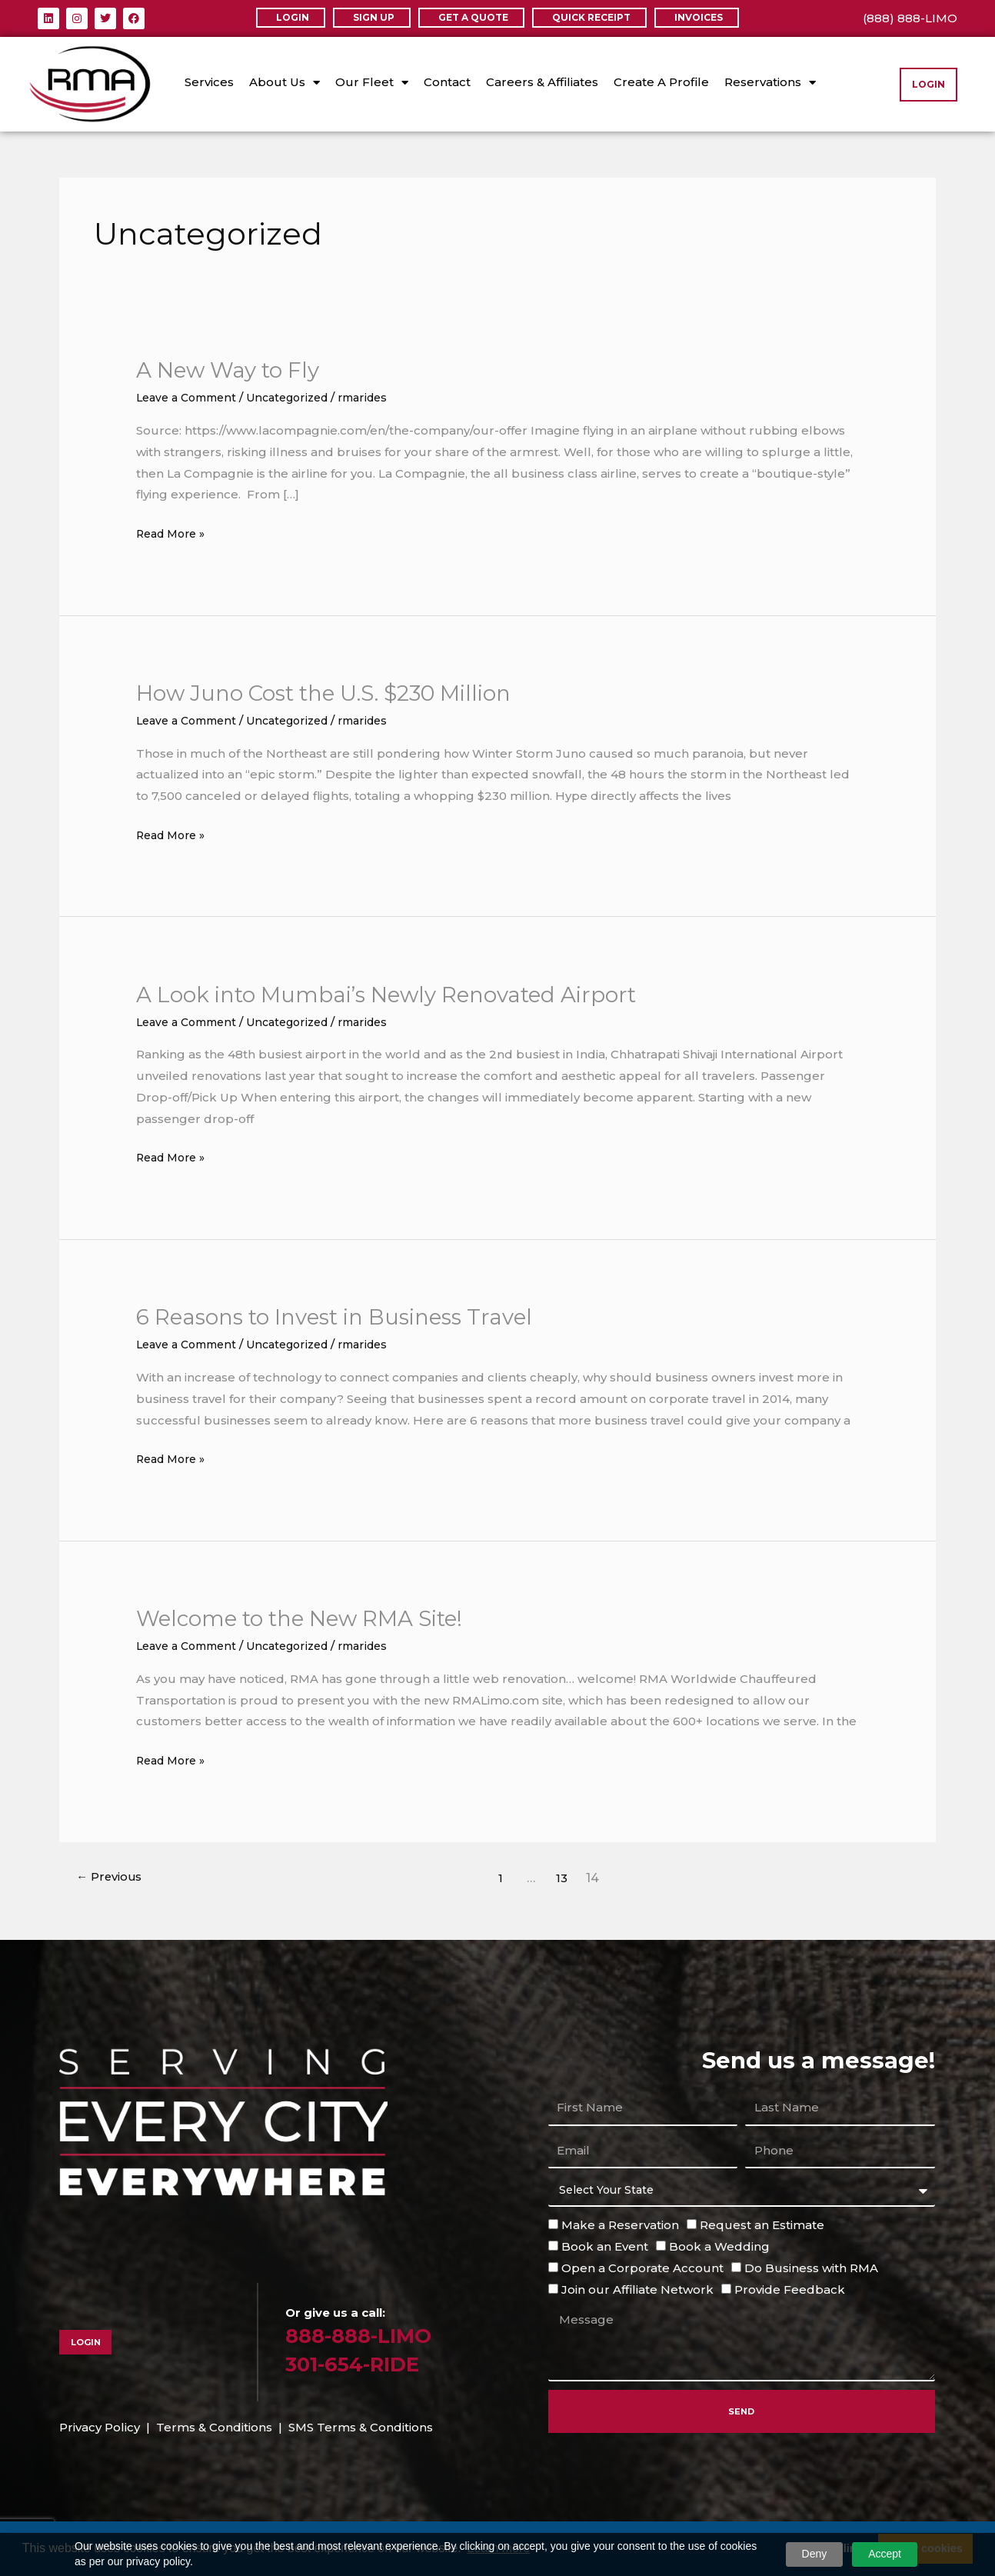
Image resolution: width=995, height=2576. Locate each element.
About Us (284, 82)
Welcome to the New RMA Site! (315, 1618)
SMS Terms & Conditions (360, 2427)
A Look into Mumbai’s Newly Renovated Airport (405, 994)
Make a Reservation (620, 2225)
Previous (113, 1878)
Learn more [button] (498, 2547)
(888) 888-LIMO (910, 18)
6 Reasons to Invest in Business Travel (350, 1316)
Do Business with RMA (811, 2267)
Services (209, 82)
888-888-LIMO (367, 2334)
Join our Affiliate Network (637, 2288)
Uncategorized (300, 397)
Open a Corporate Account (642, 2267)
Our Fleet (371, 82)
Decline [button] (842, 2548)
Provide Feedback (789, 2288)
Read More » (174, 532)
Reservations (770, 82)
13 (567, 1878)
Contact (447, 82)
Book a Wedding (719, 2245)
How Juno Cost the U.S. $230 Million (340, 692)
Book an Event (604, 2245)
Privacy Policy (99, 2427)
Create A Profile (661, 82)
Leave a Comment (190, 397)
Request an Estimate (762, 2225)
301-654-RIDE (362, 2363)
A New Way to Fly (235, 369)
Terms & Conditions (214, 2427)
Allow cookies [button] (926, 2548)
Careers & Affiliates (542, 82)
